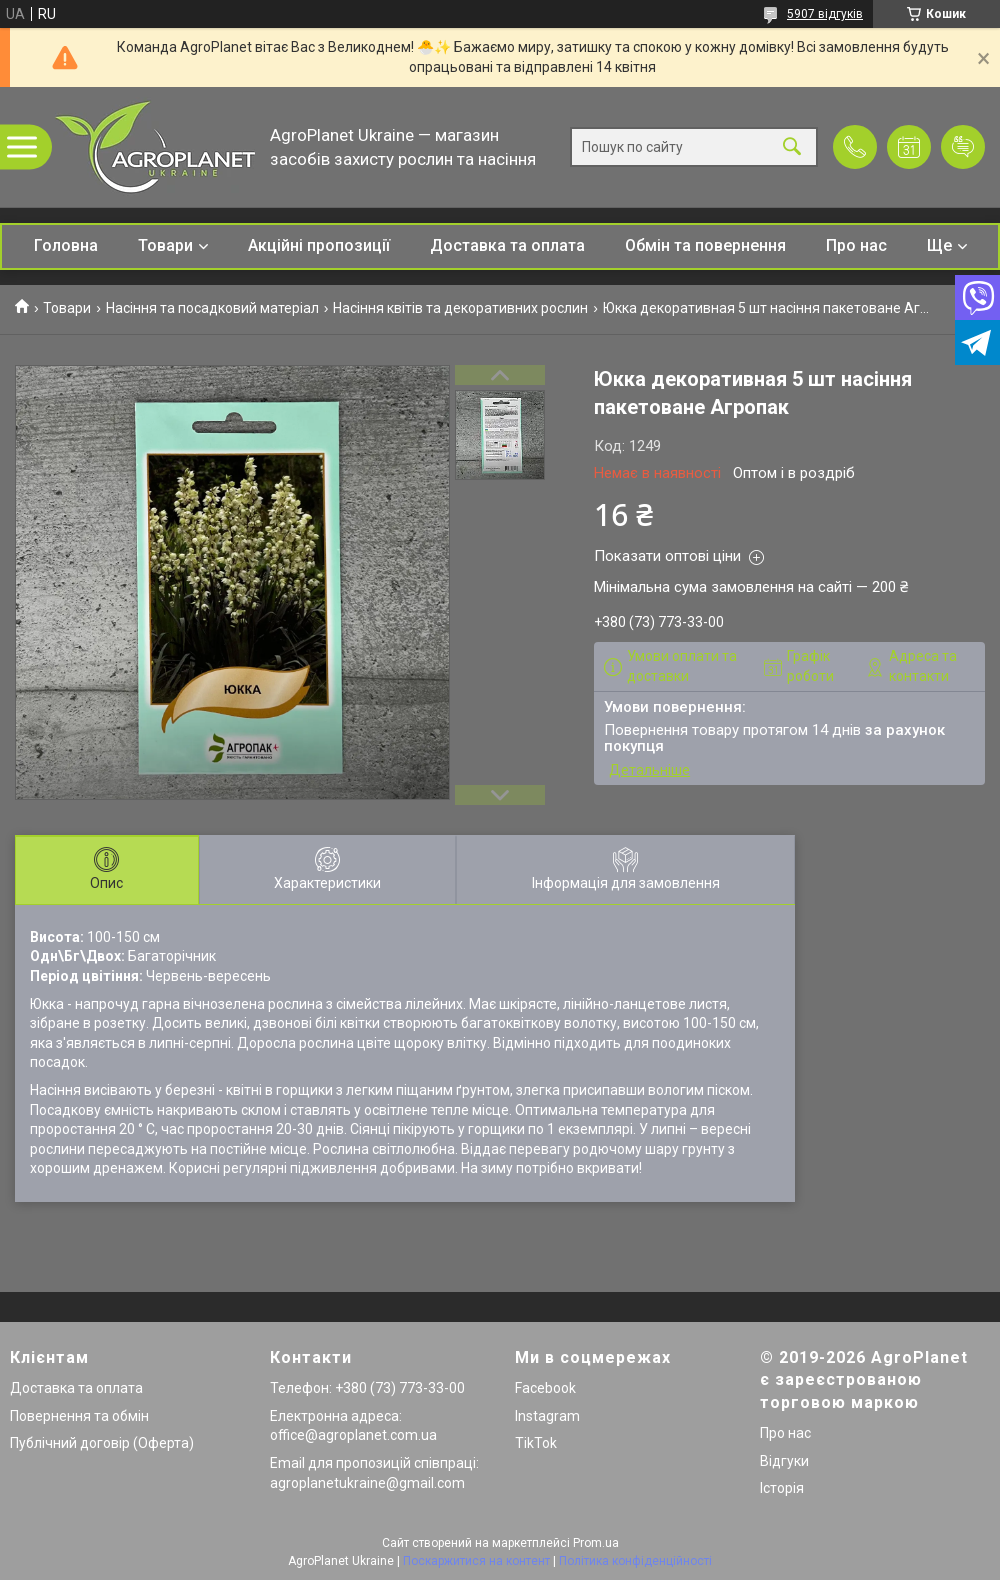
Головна (66, 245)
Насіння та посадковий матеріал (212, 308)
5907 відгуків (825, 14)
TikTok (536, 1443)
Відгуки (784, 1461)
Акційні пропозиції (319, 245)
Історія (782, 1488)
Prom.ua (596, 1543)
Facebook (545, 1388)
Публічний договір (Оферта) (102, 1443)
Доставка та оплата (507, 245)
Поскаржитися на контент (476, 1561)
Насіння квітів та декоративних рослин (460, 308)
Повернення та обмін (79, 1416)
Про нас (856, 245)
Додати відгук (963, 147)
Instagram (547, 1416)
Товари (165, 245)
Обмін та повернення (705, 245)
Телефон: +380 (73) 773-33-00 (367, 1388)
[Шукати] (792, 147)
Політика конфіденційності (635, 1561)
